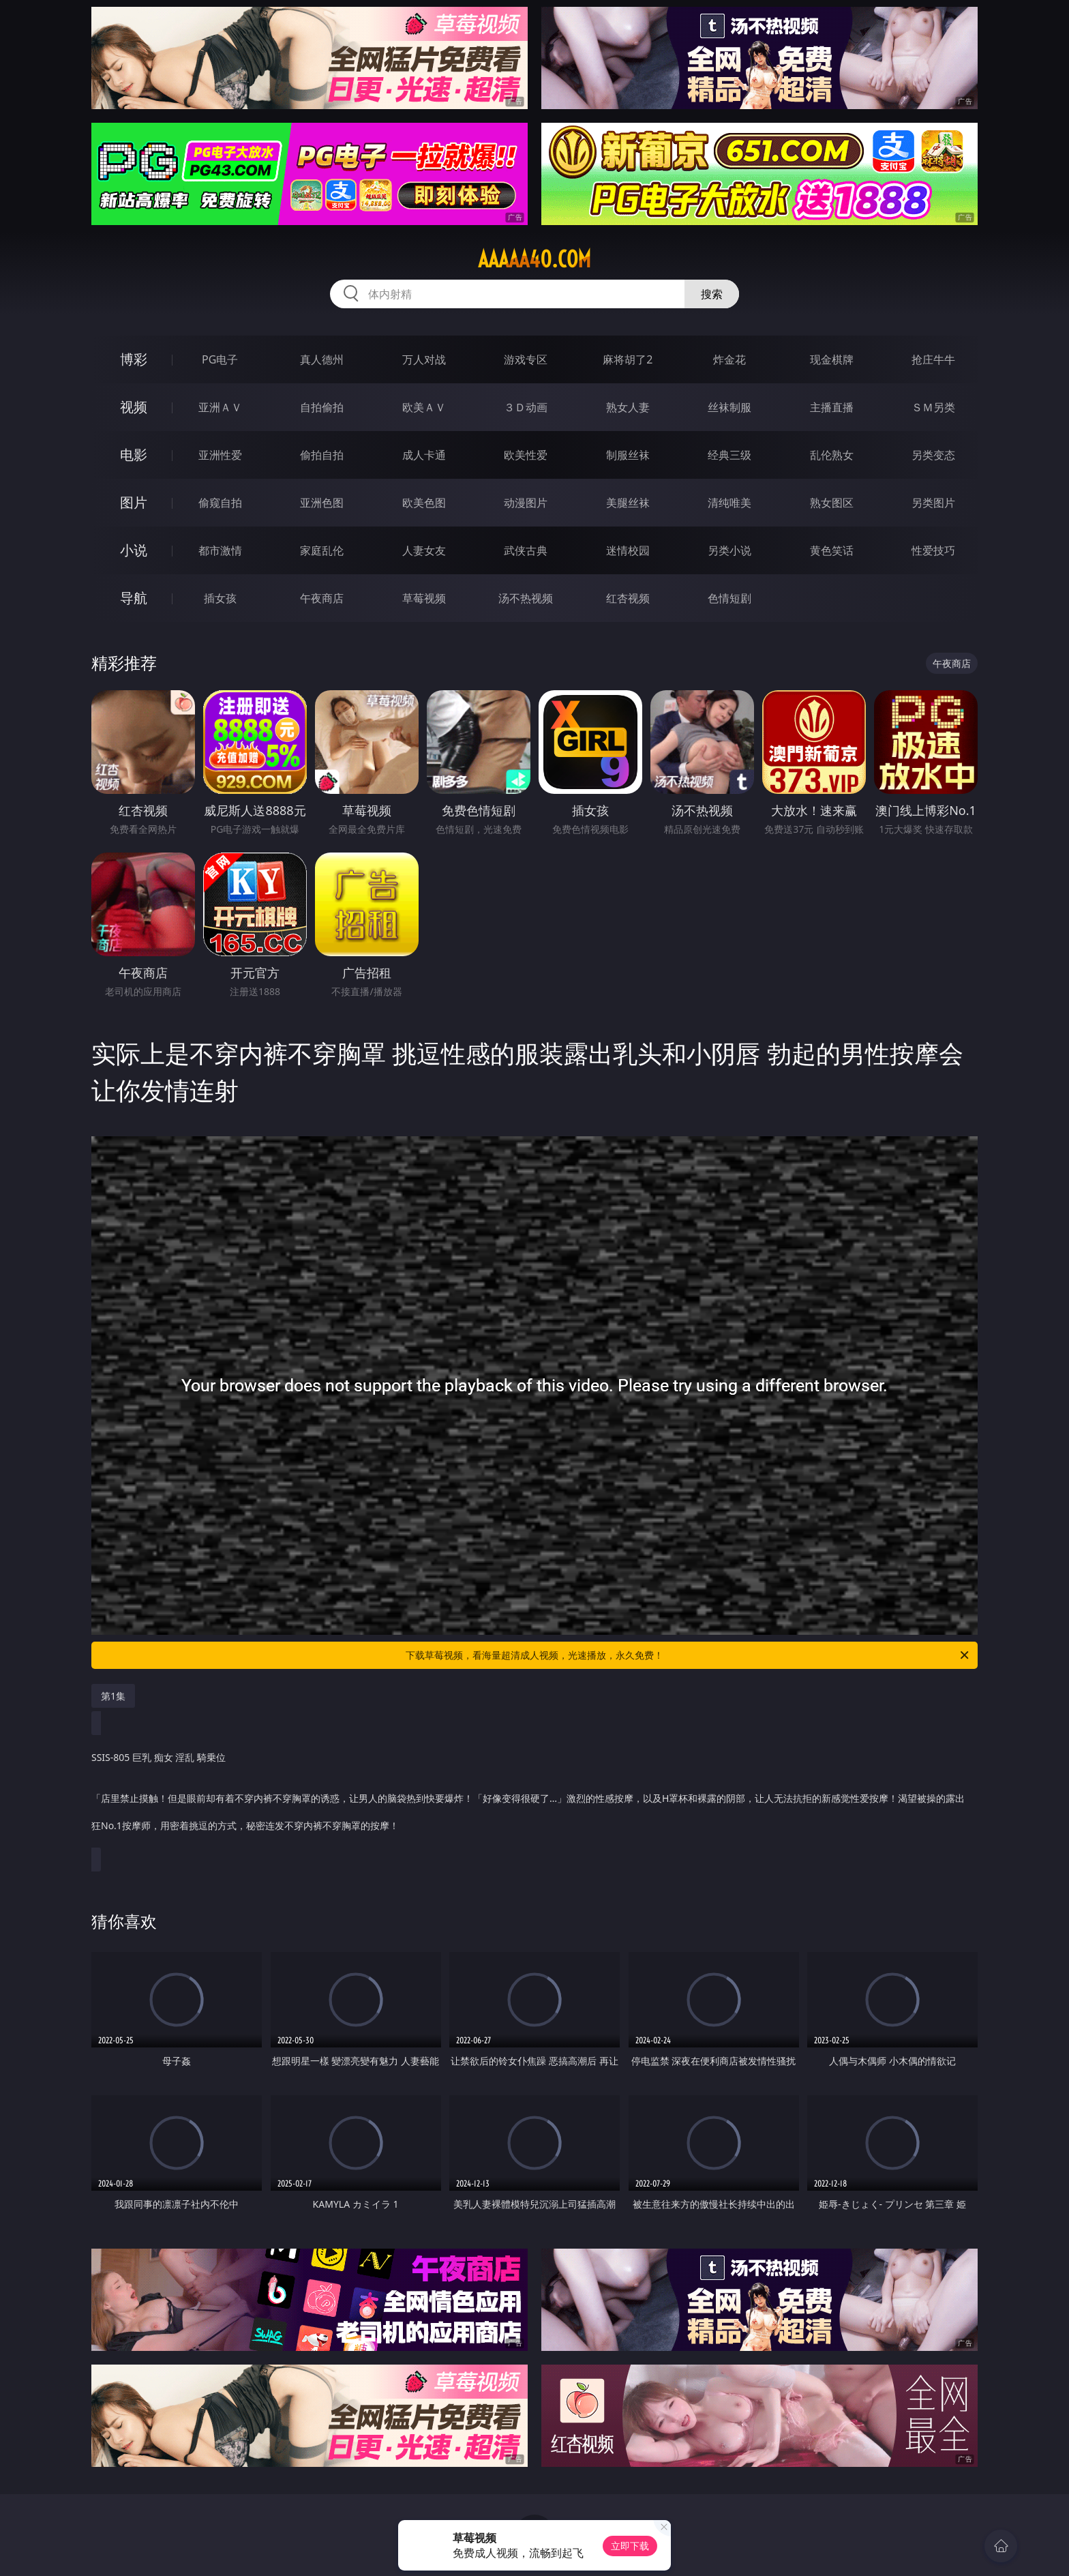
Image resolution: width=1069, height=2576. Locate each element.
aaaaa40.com (534, 259)
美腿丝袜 (628, 502)
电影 (133, 454)
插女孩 (220, 598)
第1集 (113, 1695)
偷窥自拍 (220, 502)
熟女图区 (832, 502)
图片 (133, 502)
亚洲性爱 (220, 454)
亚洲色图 (322, 502)
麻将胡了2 (627, 359)
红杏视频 (628, 598)
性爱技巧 (933, 550)
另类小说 (729, 550)
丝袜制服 (729, 407)
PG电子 (220, 359)
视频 (133, 407)
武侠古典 (525, 550)
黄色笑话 (832, 550)
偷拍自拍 (322, 454)
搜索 (712, 293)
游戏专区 (525, 359)
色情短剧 (729, 598)
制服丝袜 (628, 454)
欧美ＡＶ (424, 407)
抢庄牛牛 (933, 359)
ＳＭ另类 (933, 407)
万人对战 (424, 359)
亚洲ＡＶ (220, 407)
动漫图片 (525, 502)
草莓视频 (424, 598)
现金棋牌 (832, 359)
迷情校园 (628, 550)
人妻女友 (424, 550)
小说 (133, 550)
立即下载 (630, 2545)
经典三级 (729, 454)
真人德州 (322, 359)
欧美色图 (424, 502)
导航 (133, 598)
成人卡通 (424, 454)
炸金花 (729, 359)
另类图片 (933, 502)
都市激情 (220, 550)
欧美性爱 (525, 454)
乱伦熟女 (832, 454)
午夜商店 (322, 598)
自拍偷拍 (322, 407)
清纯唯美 (729, 502)
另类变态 (933, 454)
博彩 (133, 359)
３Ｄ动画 (525, 407)
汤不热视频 (525, 598)
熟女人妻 (628, 407)
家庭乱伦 (322, 550)
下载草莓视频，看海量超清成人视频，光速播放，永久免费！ (688, 1655)
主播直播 (832, 407)
